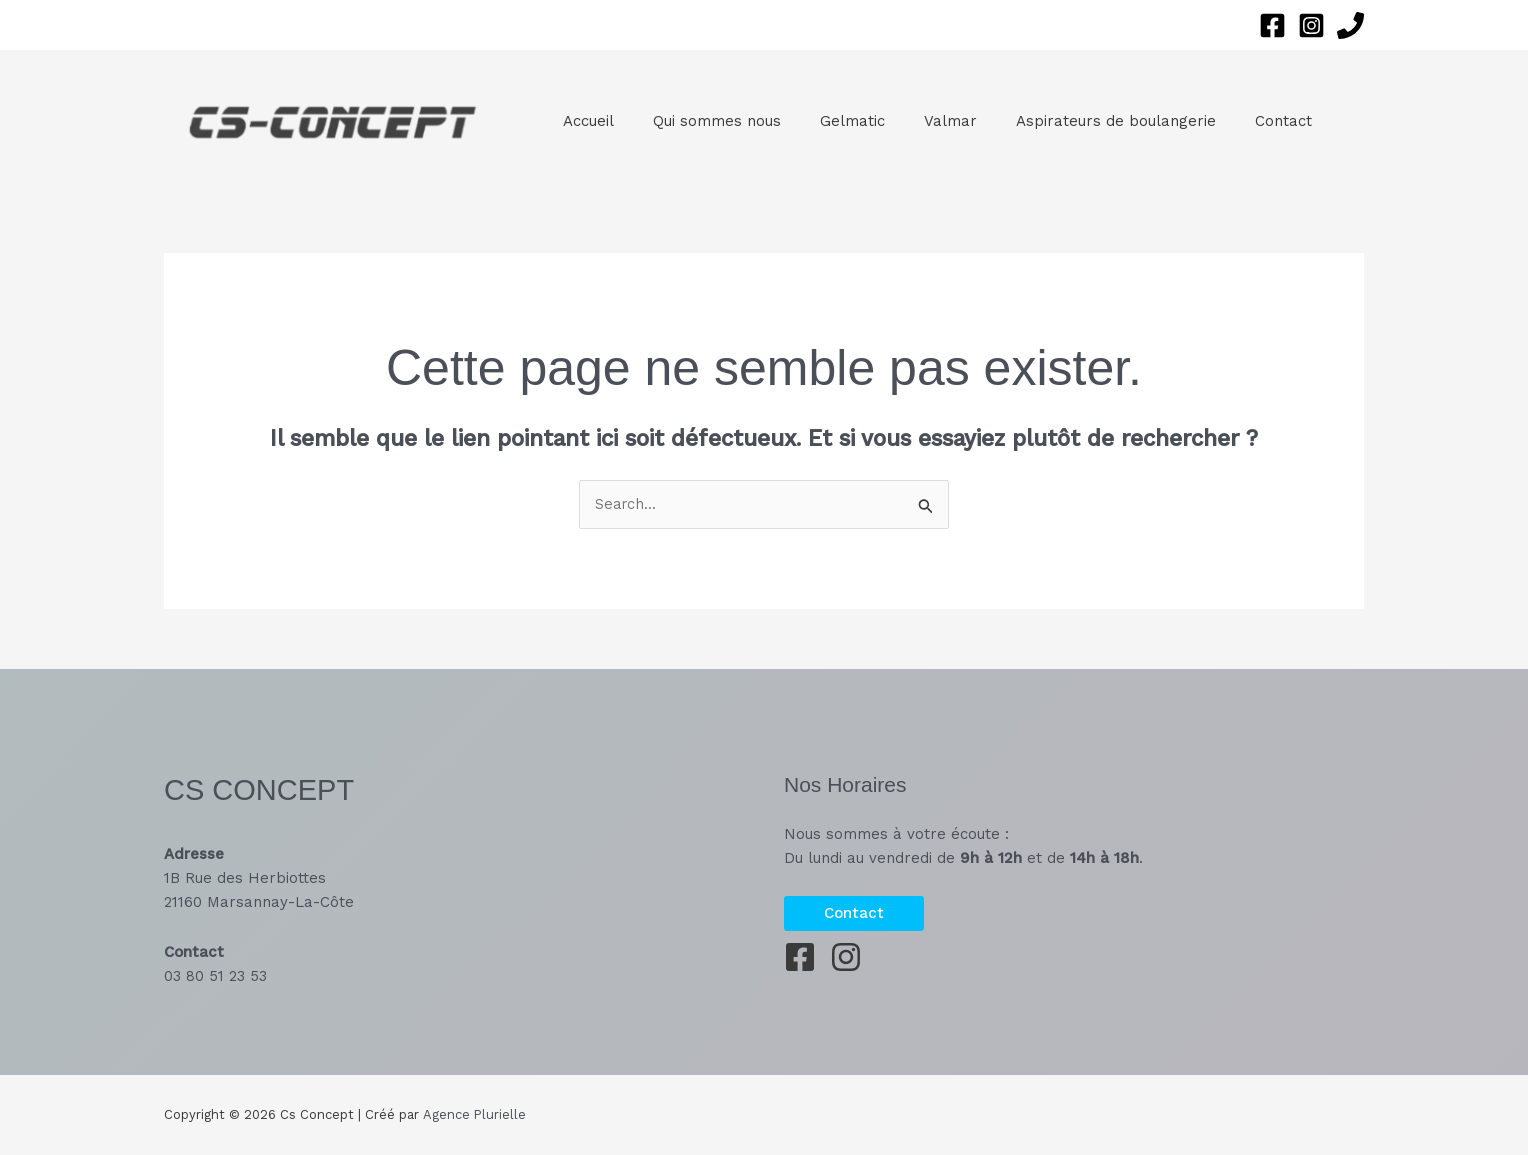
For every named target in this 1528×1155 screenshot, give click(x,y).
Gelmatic (829, 121)
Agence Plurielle (474, 1114)
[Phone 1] (1350, 25)
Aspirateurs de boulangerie (1075, 121)
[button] (854, 913)
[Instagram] (1311, 25)
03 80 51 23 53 (215, 976)
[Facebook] (1272, 25)
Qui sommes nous (703, 121)
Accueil (583, 121)
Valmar (918, 121)
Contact (1233, 121)
